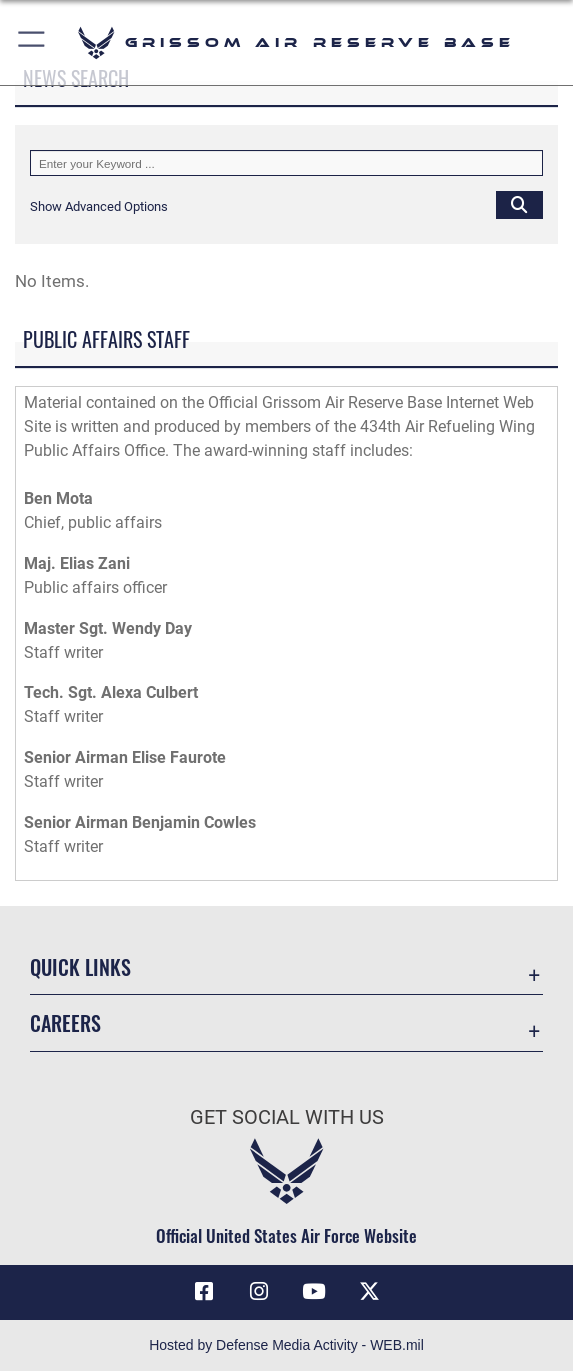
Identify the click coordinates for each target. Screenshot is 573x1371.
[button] (32, 42)
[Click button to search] (519, 204)
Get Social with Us (287, 1117)
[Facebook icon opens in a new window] (204, 1292)
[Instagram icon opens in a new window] (259, 1292)
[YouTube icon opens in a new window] (314, 1292)
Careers (65, 1023)
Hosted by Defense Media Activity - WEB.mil (286, 1345)
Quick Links (80, 967)
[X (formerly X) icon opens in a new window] (369, 1292)
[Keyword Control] (286, 163)
